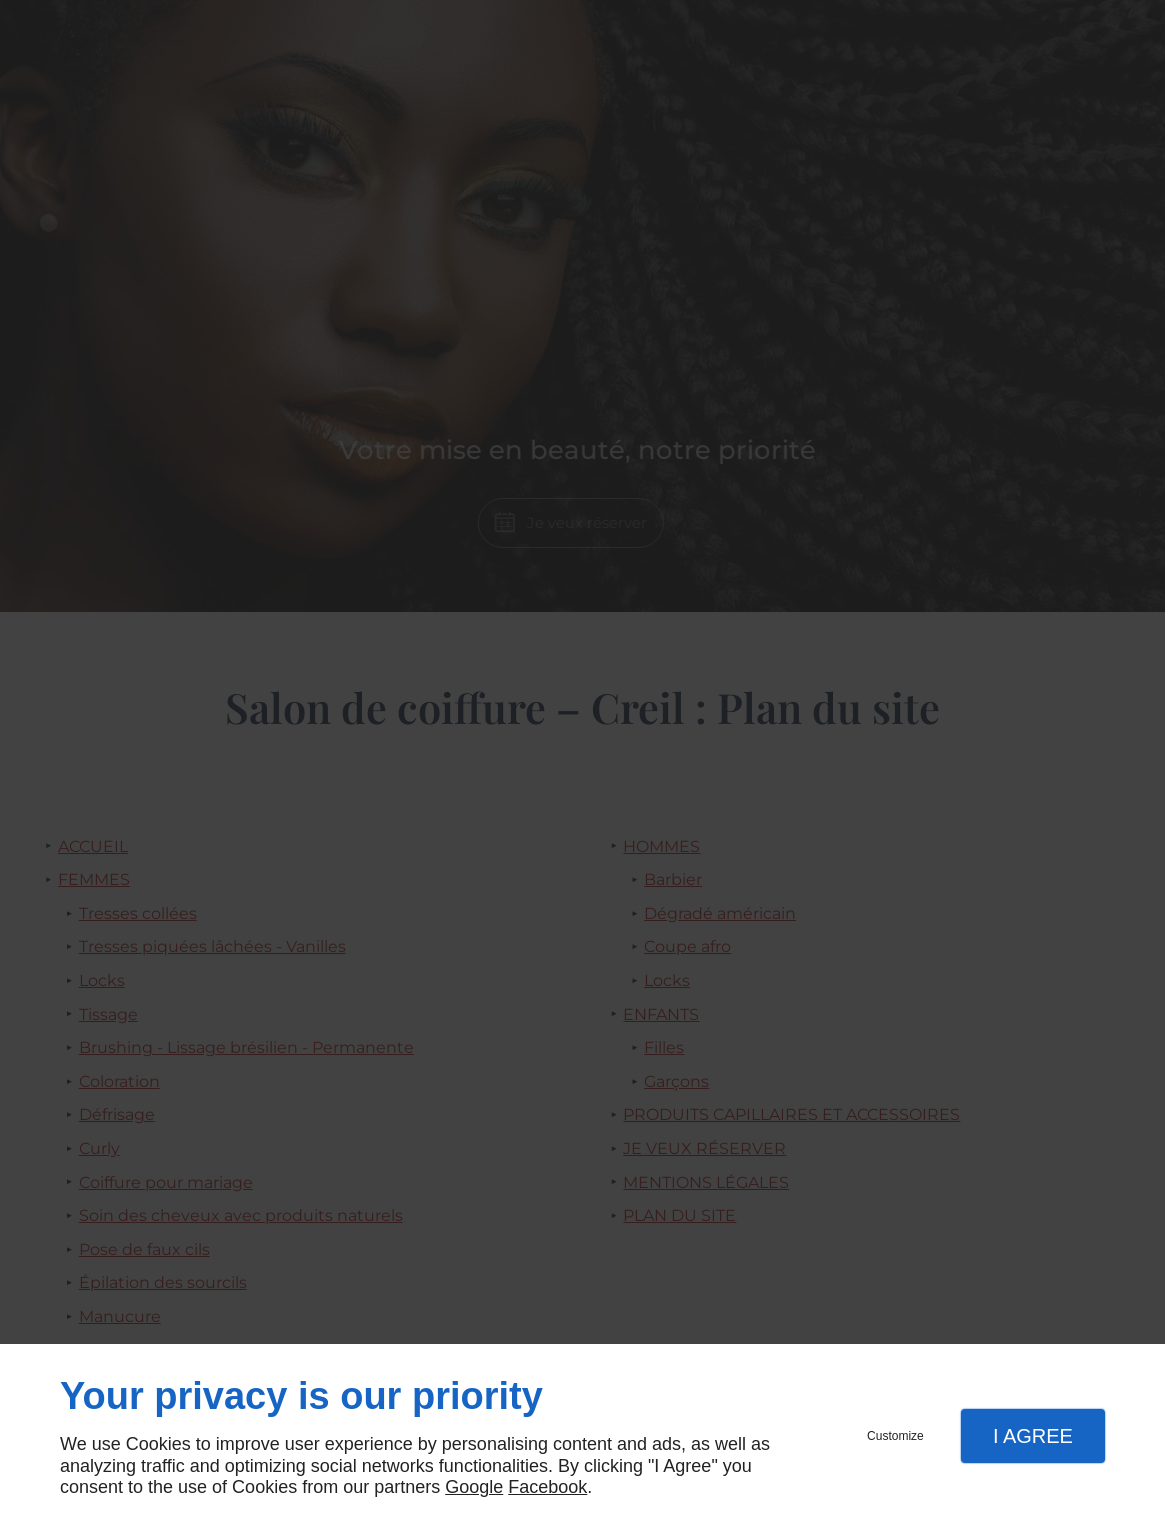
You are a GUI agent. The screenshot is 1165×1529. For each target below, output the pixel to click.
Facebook (547, 1487)
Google (474, 1487)
